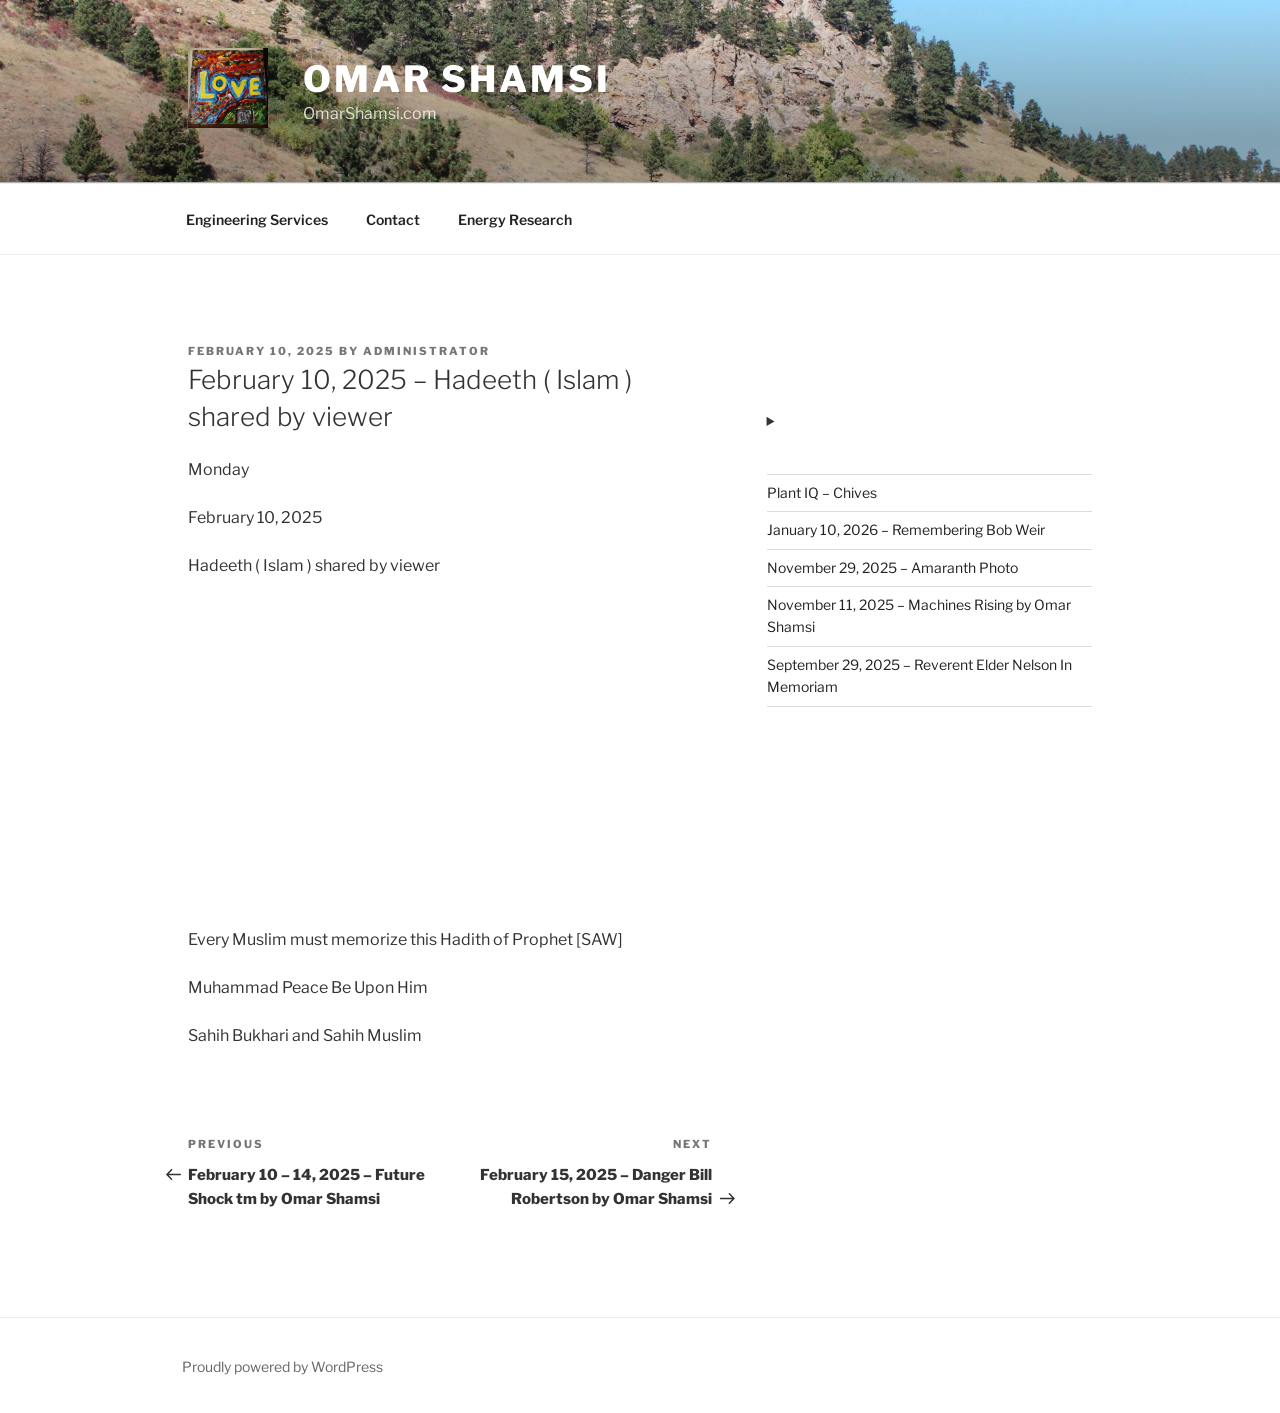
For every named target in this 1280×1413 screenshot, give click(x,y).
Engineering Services (257, 219)
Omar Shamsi (457, 79)
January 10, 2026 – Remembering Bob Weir (906, 529)
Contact (393, 219)
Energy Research (515, 219)
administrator (426, 351)
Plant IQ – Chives (822, 492)
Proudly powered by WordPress (282, 1366)
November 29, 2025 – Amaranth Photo (892, 567)
